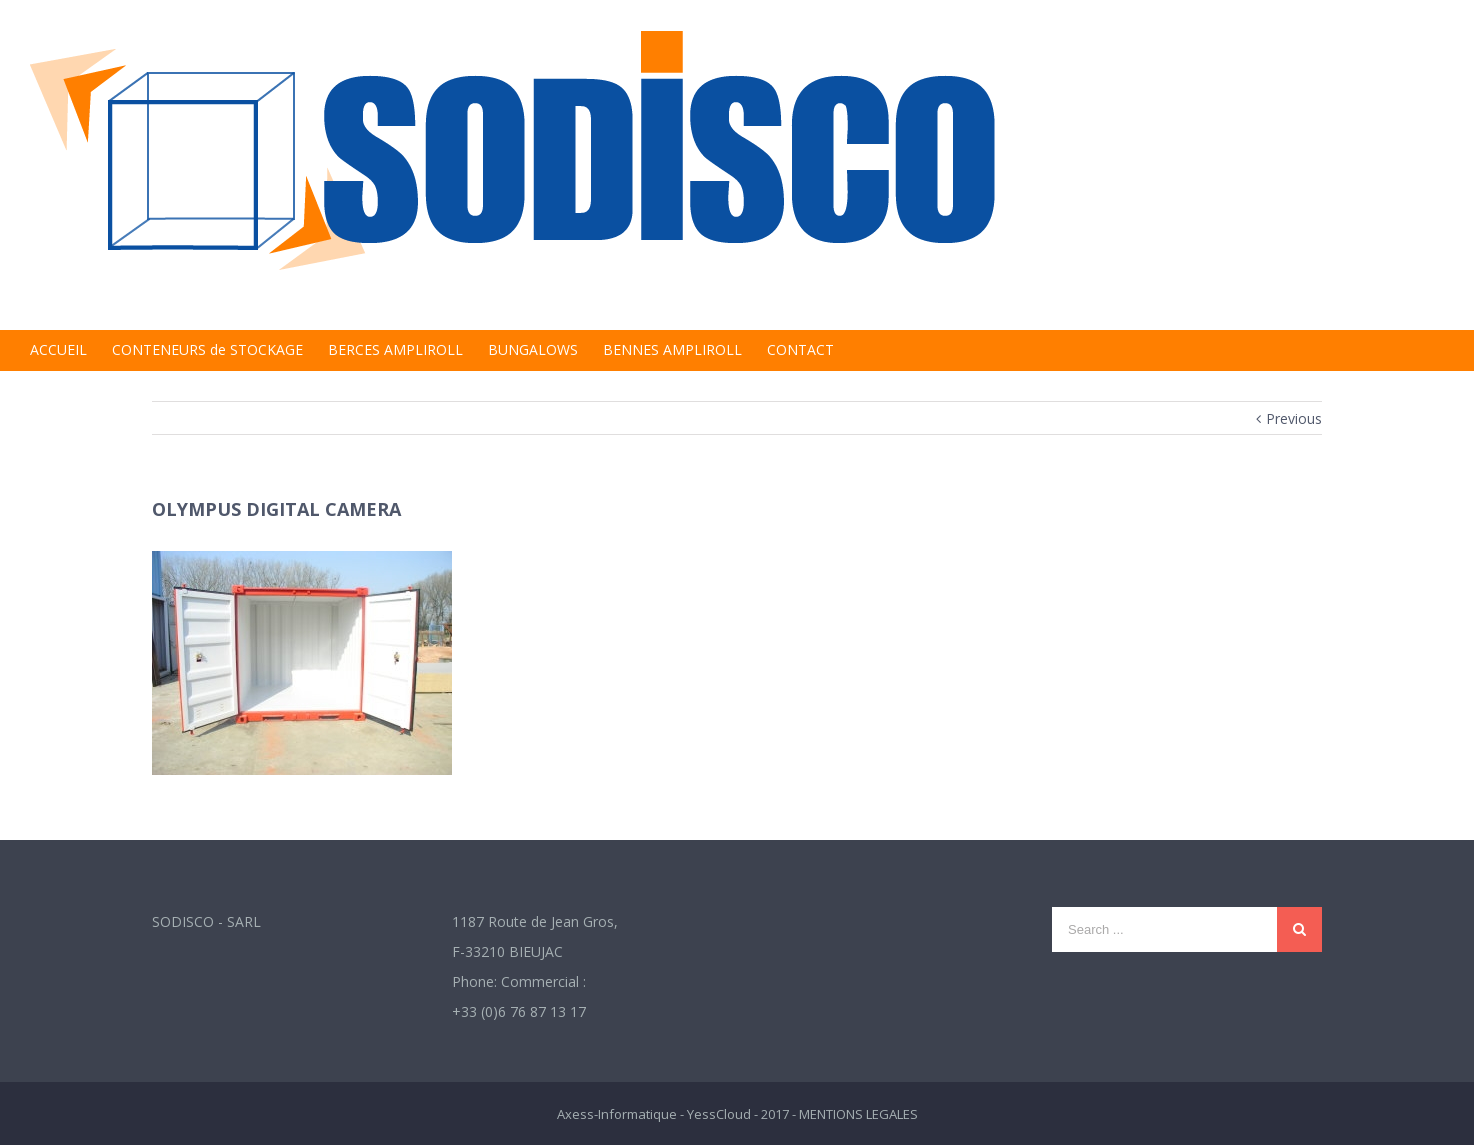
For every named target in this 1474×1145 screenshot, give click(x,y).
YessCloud (719, 1114)
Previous (1294, 418)
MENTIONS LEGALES (858, 1114)
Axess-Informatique (617, 1114)
